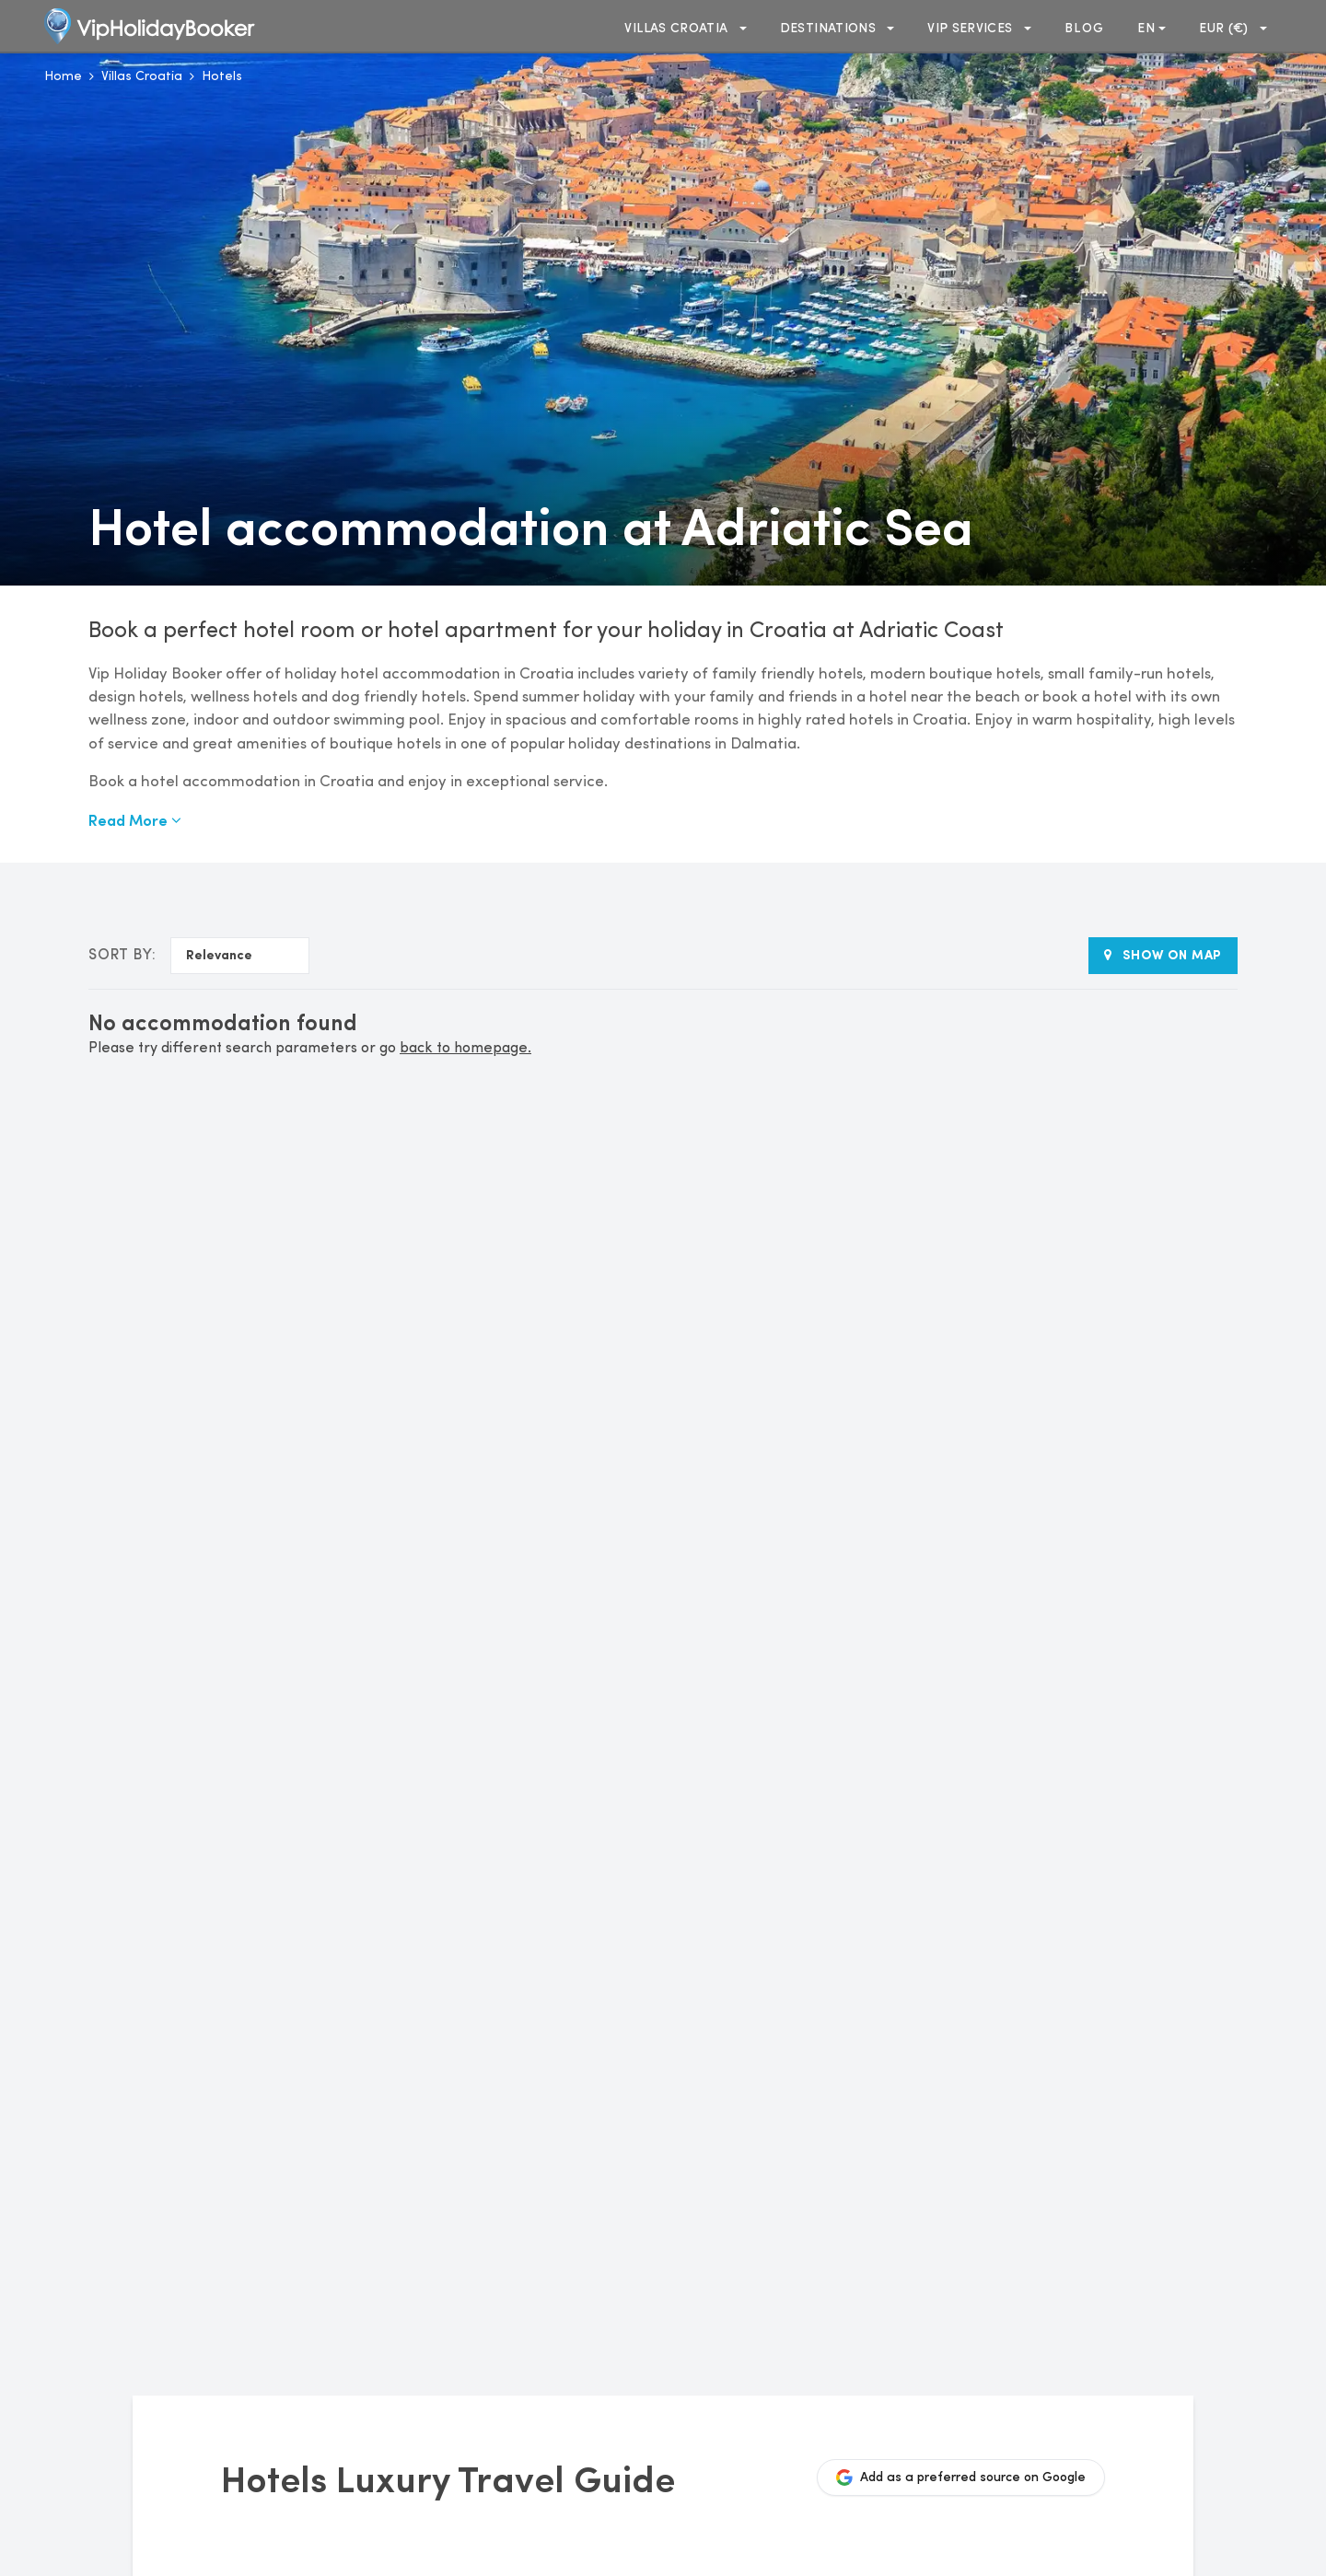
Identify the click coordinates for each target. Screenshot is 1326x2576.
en (1151, 28)
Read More (134, 819)
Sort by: (122, 955)
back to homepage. (465, 1048)
